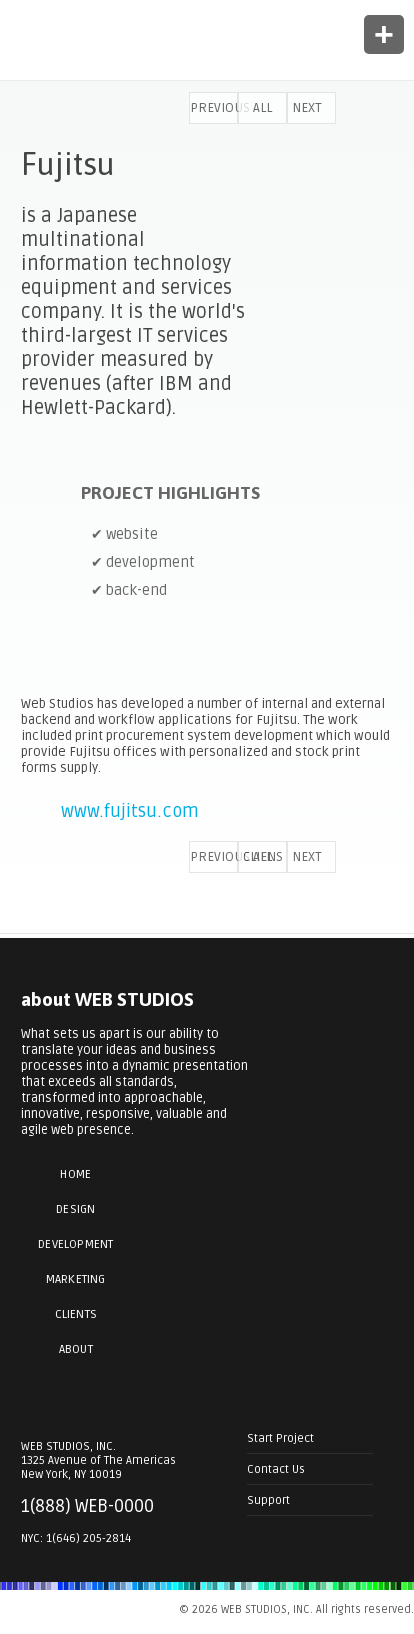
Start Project (280, 1438)
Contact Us (276, 1469)
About (76, 1349)
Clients (76, 1314)
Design (75, 1209)
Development (75, 1244)
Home (75, 1174)
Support (268, 1500)
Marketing (76, 1279)
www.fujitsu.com (130, 811)
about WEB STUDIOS (107, 999)
